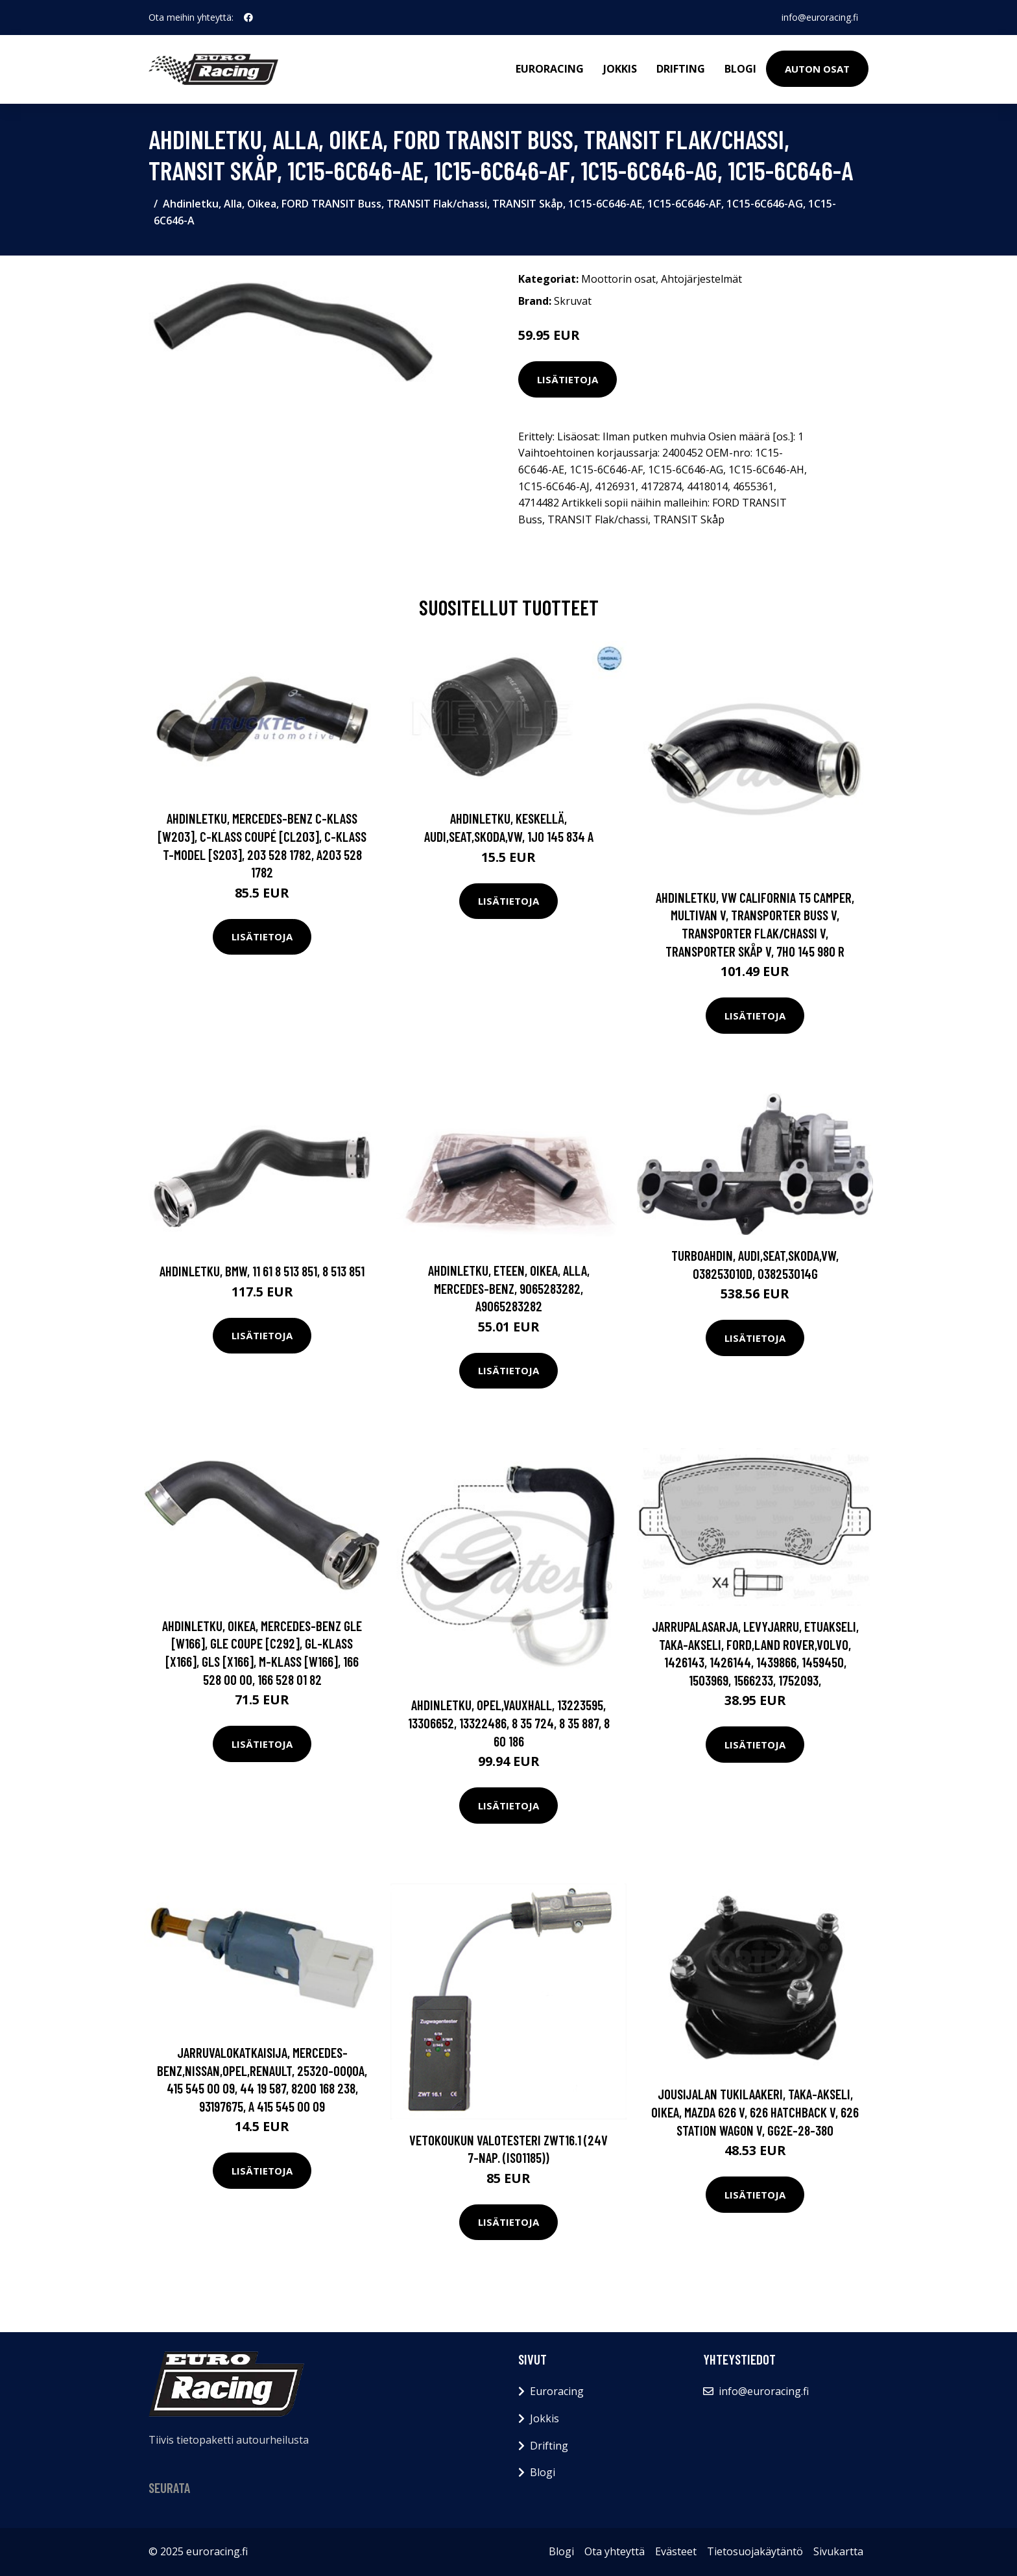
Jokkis (620, 69)
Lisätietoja (567, 379)
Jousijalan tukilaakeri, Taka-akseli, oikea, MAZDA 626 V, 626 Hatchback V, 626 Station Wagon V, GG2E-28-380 (755, 2112)
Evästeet (676, 2551)
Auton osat (817, 68)
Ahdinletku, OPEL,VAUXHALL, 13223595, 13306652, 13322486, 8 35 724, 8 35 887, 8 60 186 (509, 1722)
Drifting (680, 69)
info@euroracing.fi (820, 17)
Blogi (740, 69)
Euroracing (550, 69)
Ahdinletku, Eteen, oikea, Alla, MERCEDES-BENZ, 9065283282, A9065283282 (509, 1288)
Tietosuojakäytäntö (755, 2551)
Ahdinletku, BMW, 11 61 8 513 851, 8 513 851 (262, 1271)
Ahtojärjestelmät (701, 279)
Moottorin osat (618, 279)
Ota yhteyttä (614, 2551)
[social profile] (248, 17)
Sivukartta (838, 2551)
